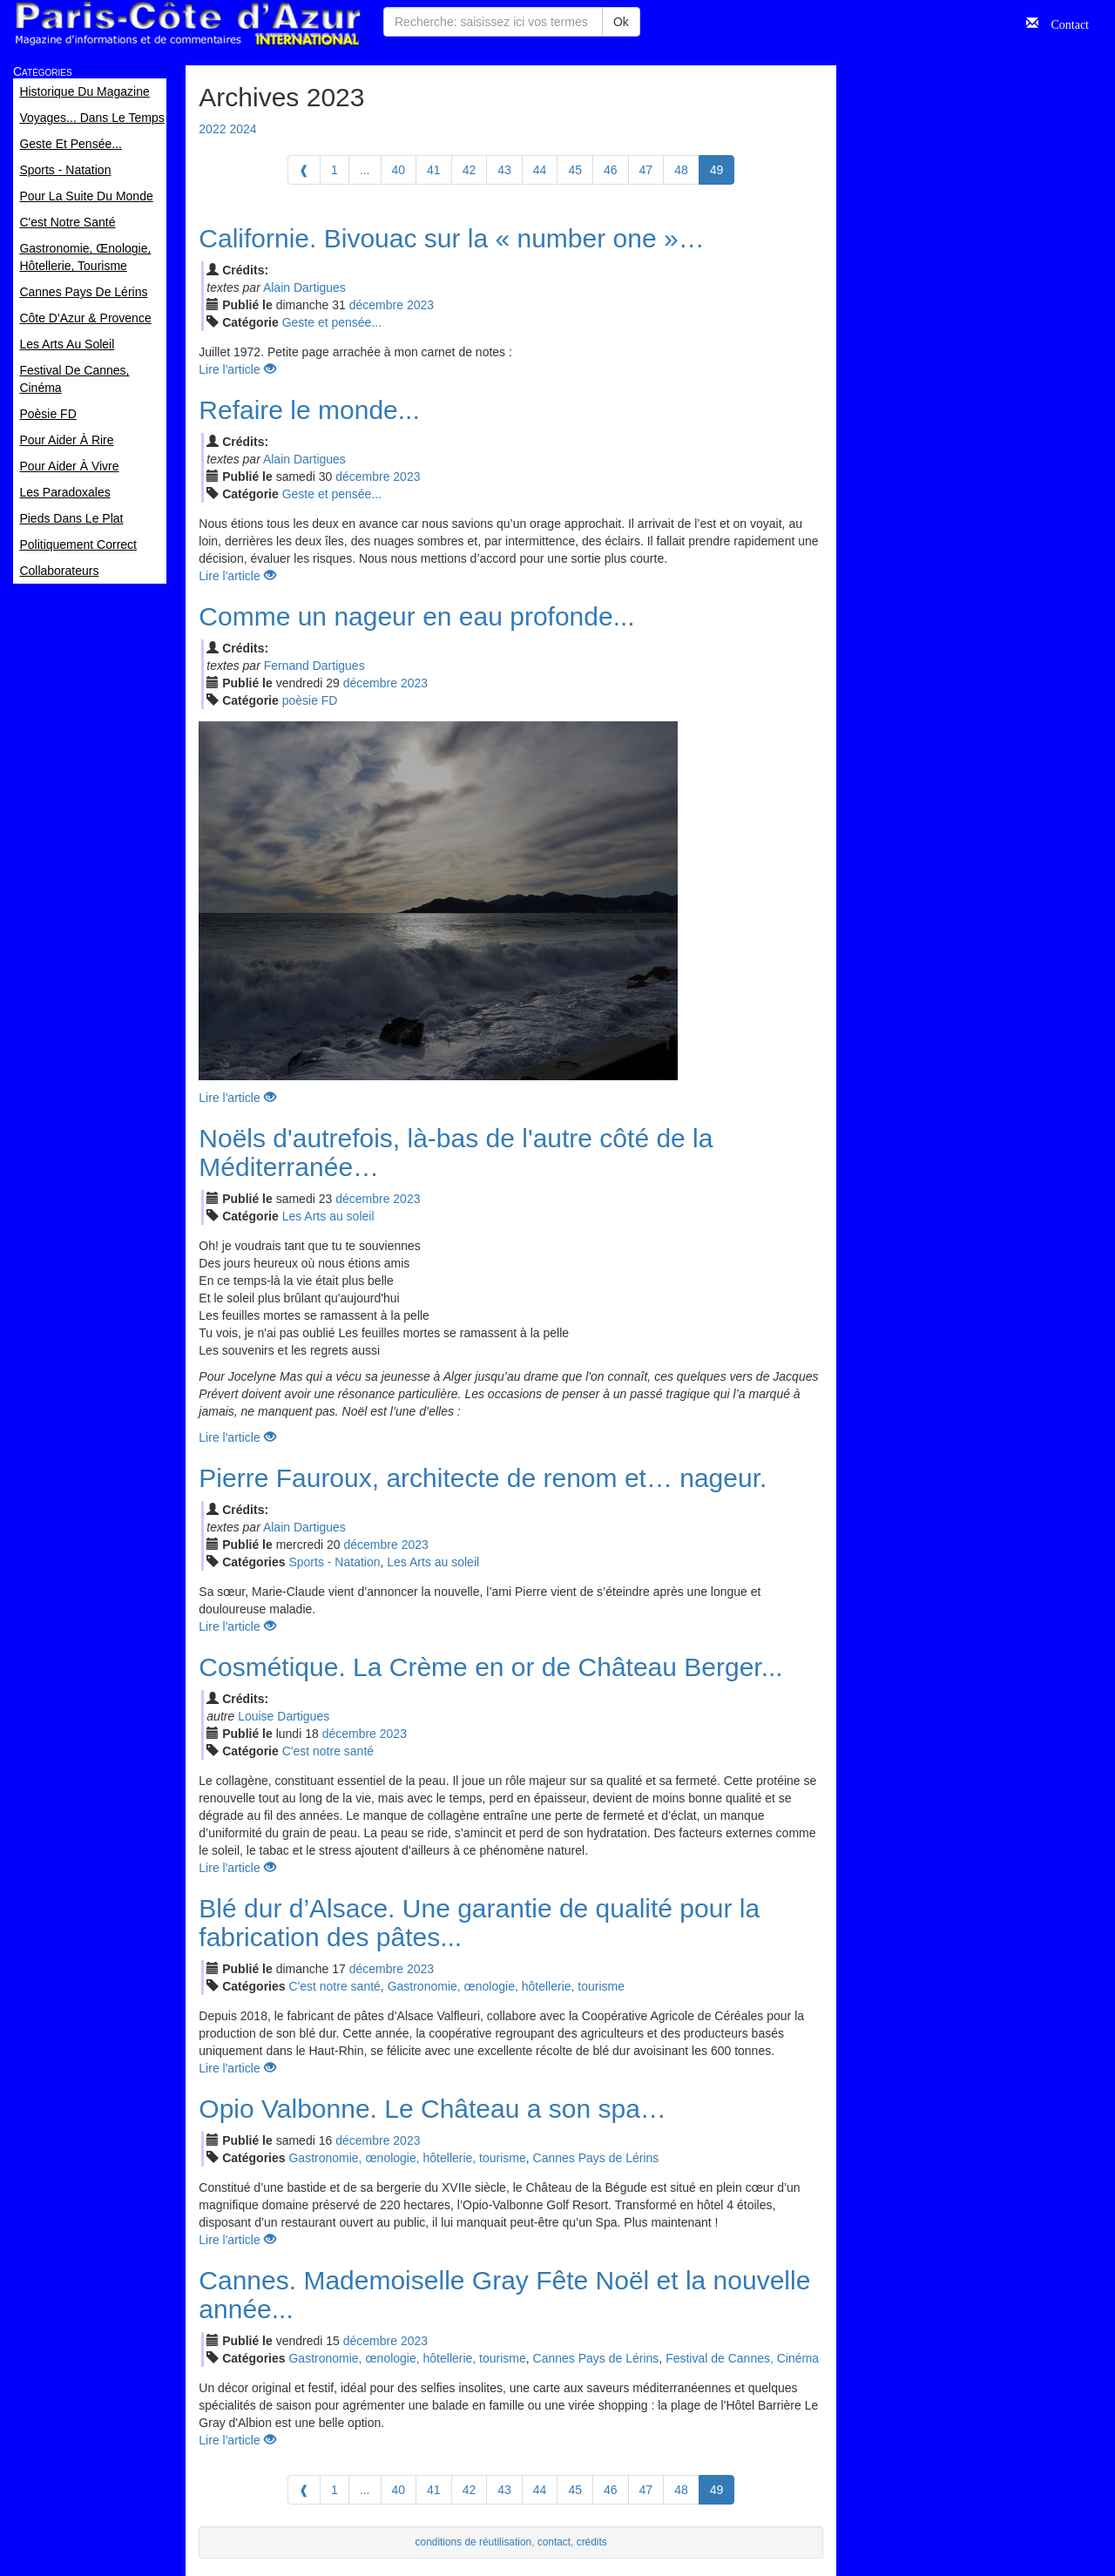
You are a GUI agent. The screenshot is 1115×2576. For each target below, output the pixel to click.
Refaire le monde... (309, 410)
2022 (212, 129)
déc (376, 305)
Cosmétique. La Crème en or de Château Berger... (490, 1667)
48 (681, 170)
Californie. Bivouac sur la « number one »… (451, 238)
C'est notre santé (328, 1751)
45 (575, 170)
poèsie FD (310, 700)
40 (399, 170)
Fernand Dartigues (314, 666)
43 (504, 170)
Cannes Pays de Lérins (596, 2158)
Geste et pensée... (332, 322)
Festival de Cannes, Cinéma (742, 2358)
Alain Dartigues (304, 287)
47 (646, 170)
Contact (1063, 23)
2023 (420, 305)
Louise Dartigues (283, 1716)
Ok (621, 22)
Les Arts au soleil (328, 1216)
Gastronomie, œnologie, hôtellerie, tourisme (506, 1986)
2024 (242, 129)
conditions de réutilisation (474, 2542)
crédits (592, 2542)
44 (540, 170)
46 (611, 170)
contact (554, 2542)
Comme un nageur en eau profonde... (416, 616)
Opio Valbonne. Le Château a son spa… (432, 2108)
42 (469, 170)
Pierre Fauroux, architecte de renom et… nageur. (483, 1478)
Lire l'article (237, 369)
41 (434, 170)
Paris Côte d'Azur (187, 24)
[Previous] (304, 170)
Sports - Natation (334, 1562)
